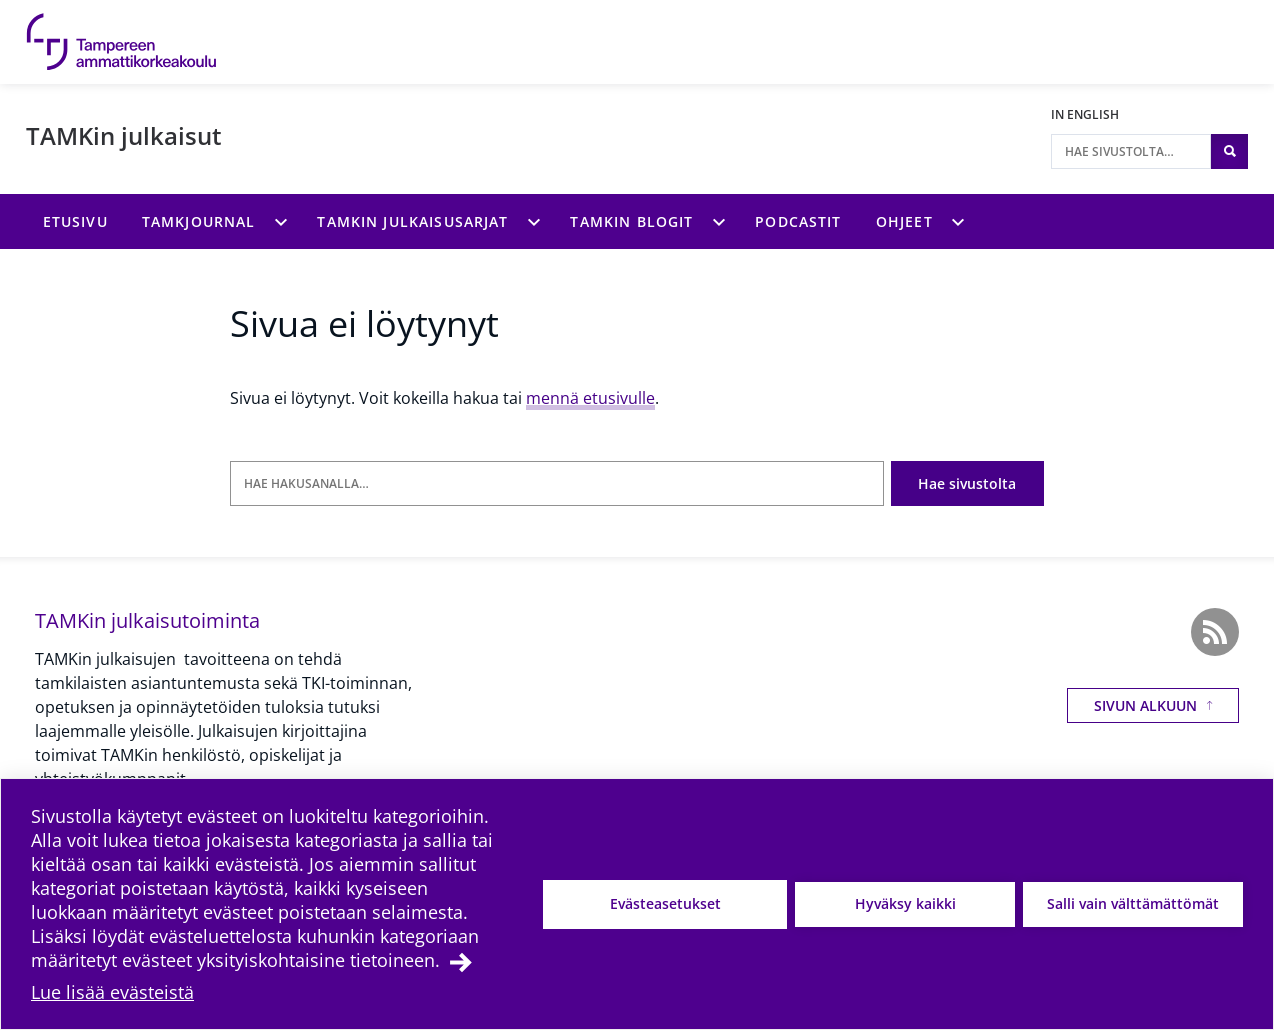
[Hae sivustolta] (1131, 151)
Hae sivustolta (967, 483)
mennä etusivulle (590, 398)
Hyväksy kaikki (905, 903)
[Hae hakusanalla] (557, 483)
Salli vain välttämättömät (1133, 903)
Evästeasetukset (665, 903)
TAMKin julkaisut (124, 135)
